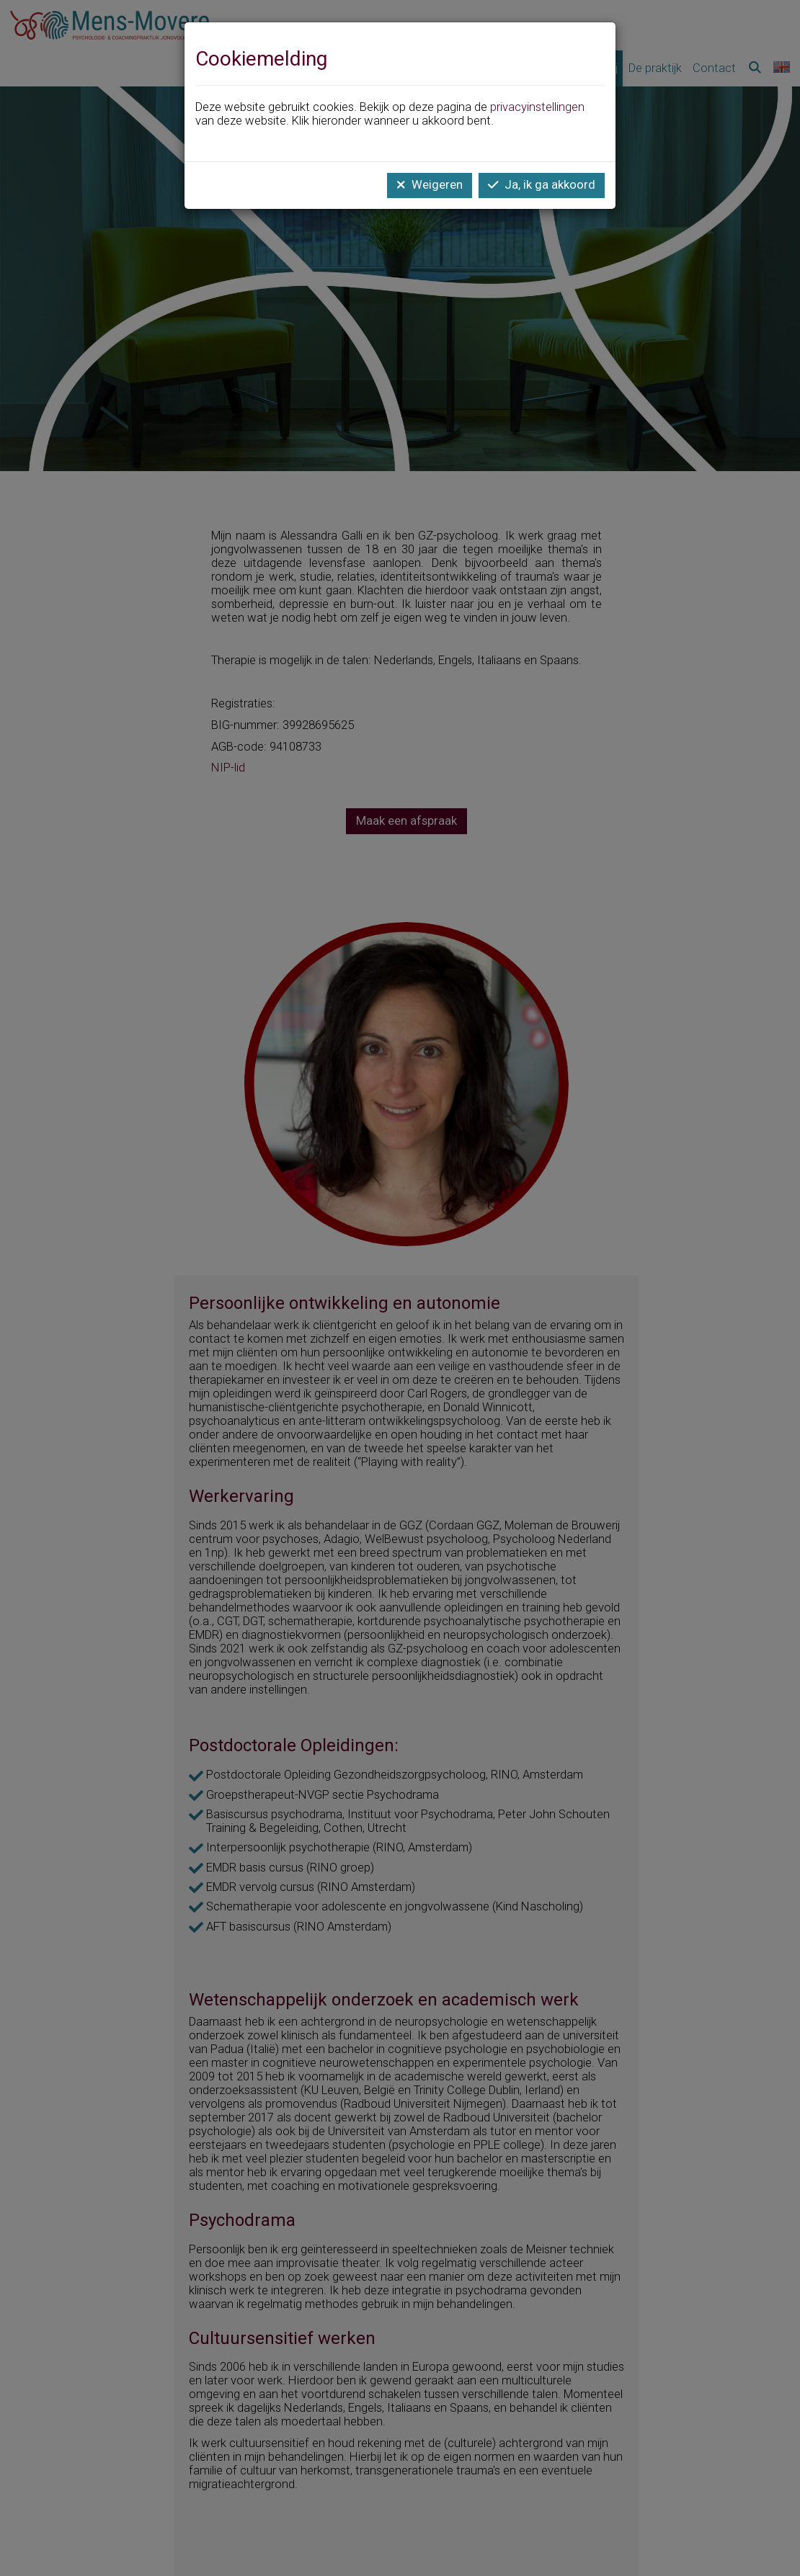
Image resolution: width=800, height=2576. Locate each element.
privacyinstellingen (537, 107)
